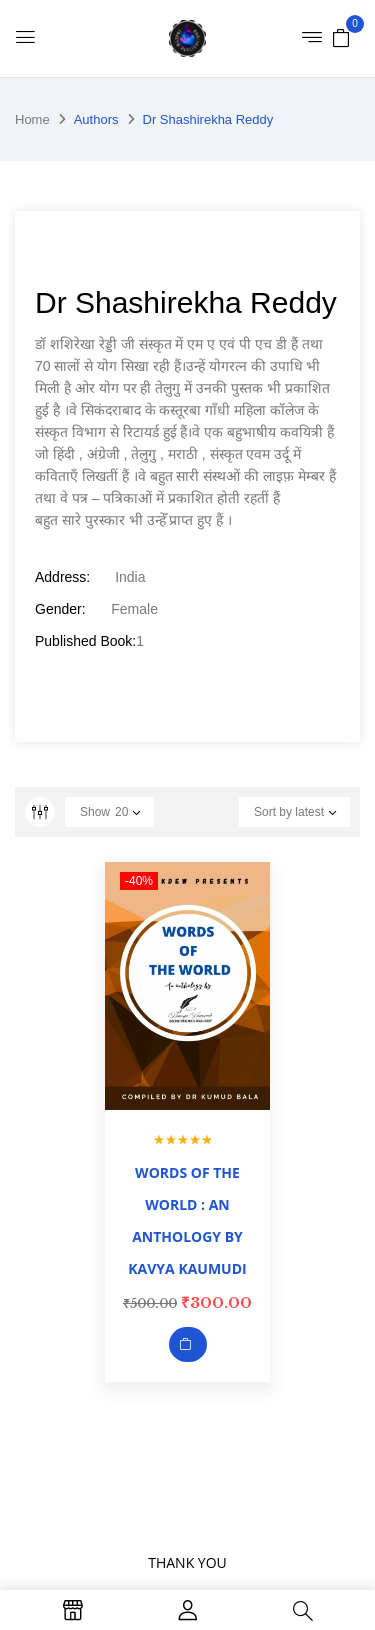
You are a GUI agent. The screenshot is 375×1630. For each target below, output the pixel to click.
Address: (62, 577)
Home (32, 119)
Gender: (60, 609)
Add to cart (188, 1344)
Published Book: (85, 641)
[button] (341, 37)
